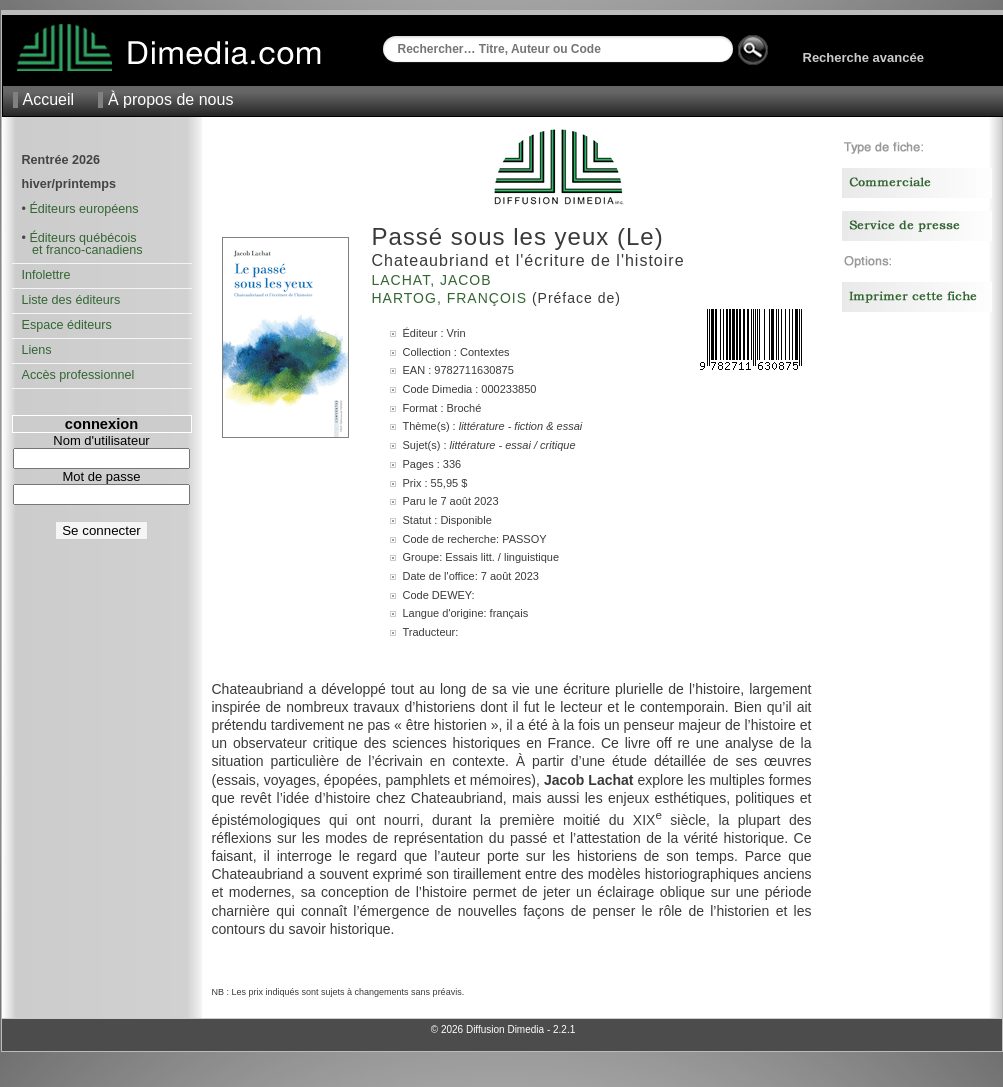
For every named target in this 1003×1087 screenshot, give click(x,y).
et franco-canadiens (82, 250)
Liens (37, 350)
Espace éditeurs (67, 325)
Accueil (49, 99)
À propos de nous (170, 99)
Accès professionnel (78, 375)
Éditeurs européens (83, 209)
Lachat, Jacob (434, 280)
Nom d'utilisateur (101, 440)
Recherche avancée (863, 57)
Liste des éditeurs (71, 300)
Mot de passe (101, 476)
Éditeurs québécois (82, 238)
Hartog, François (452, 298)
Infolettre (46, 275)
